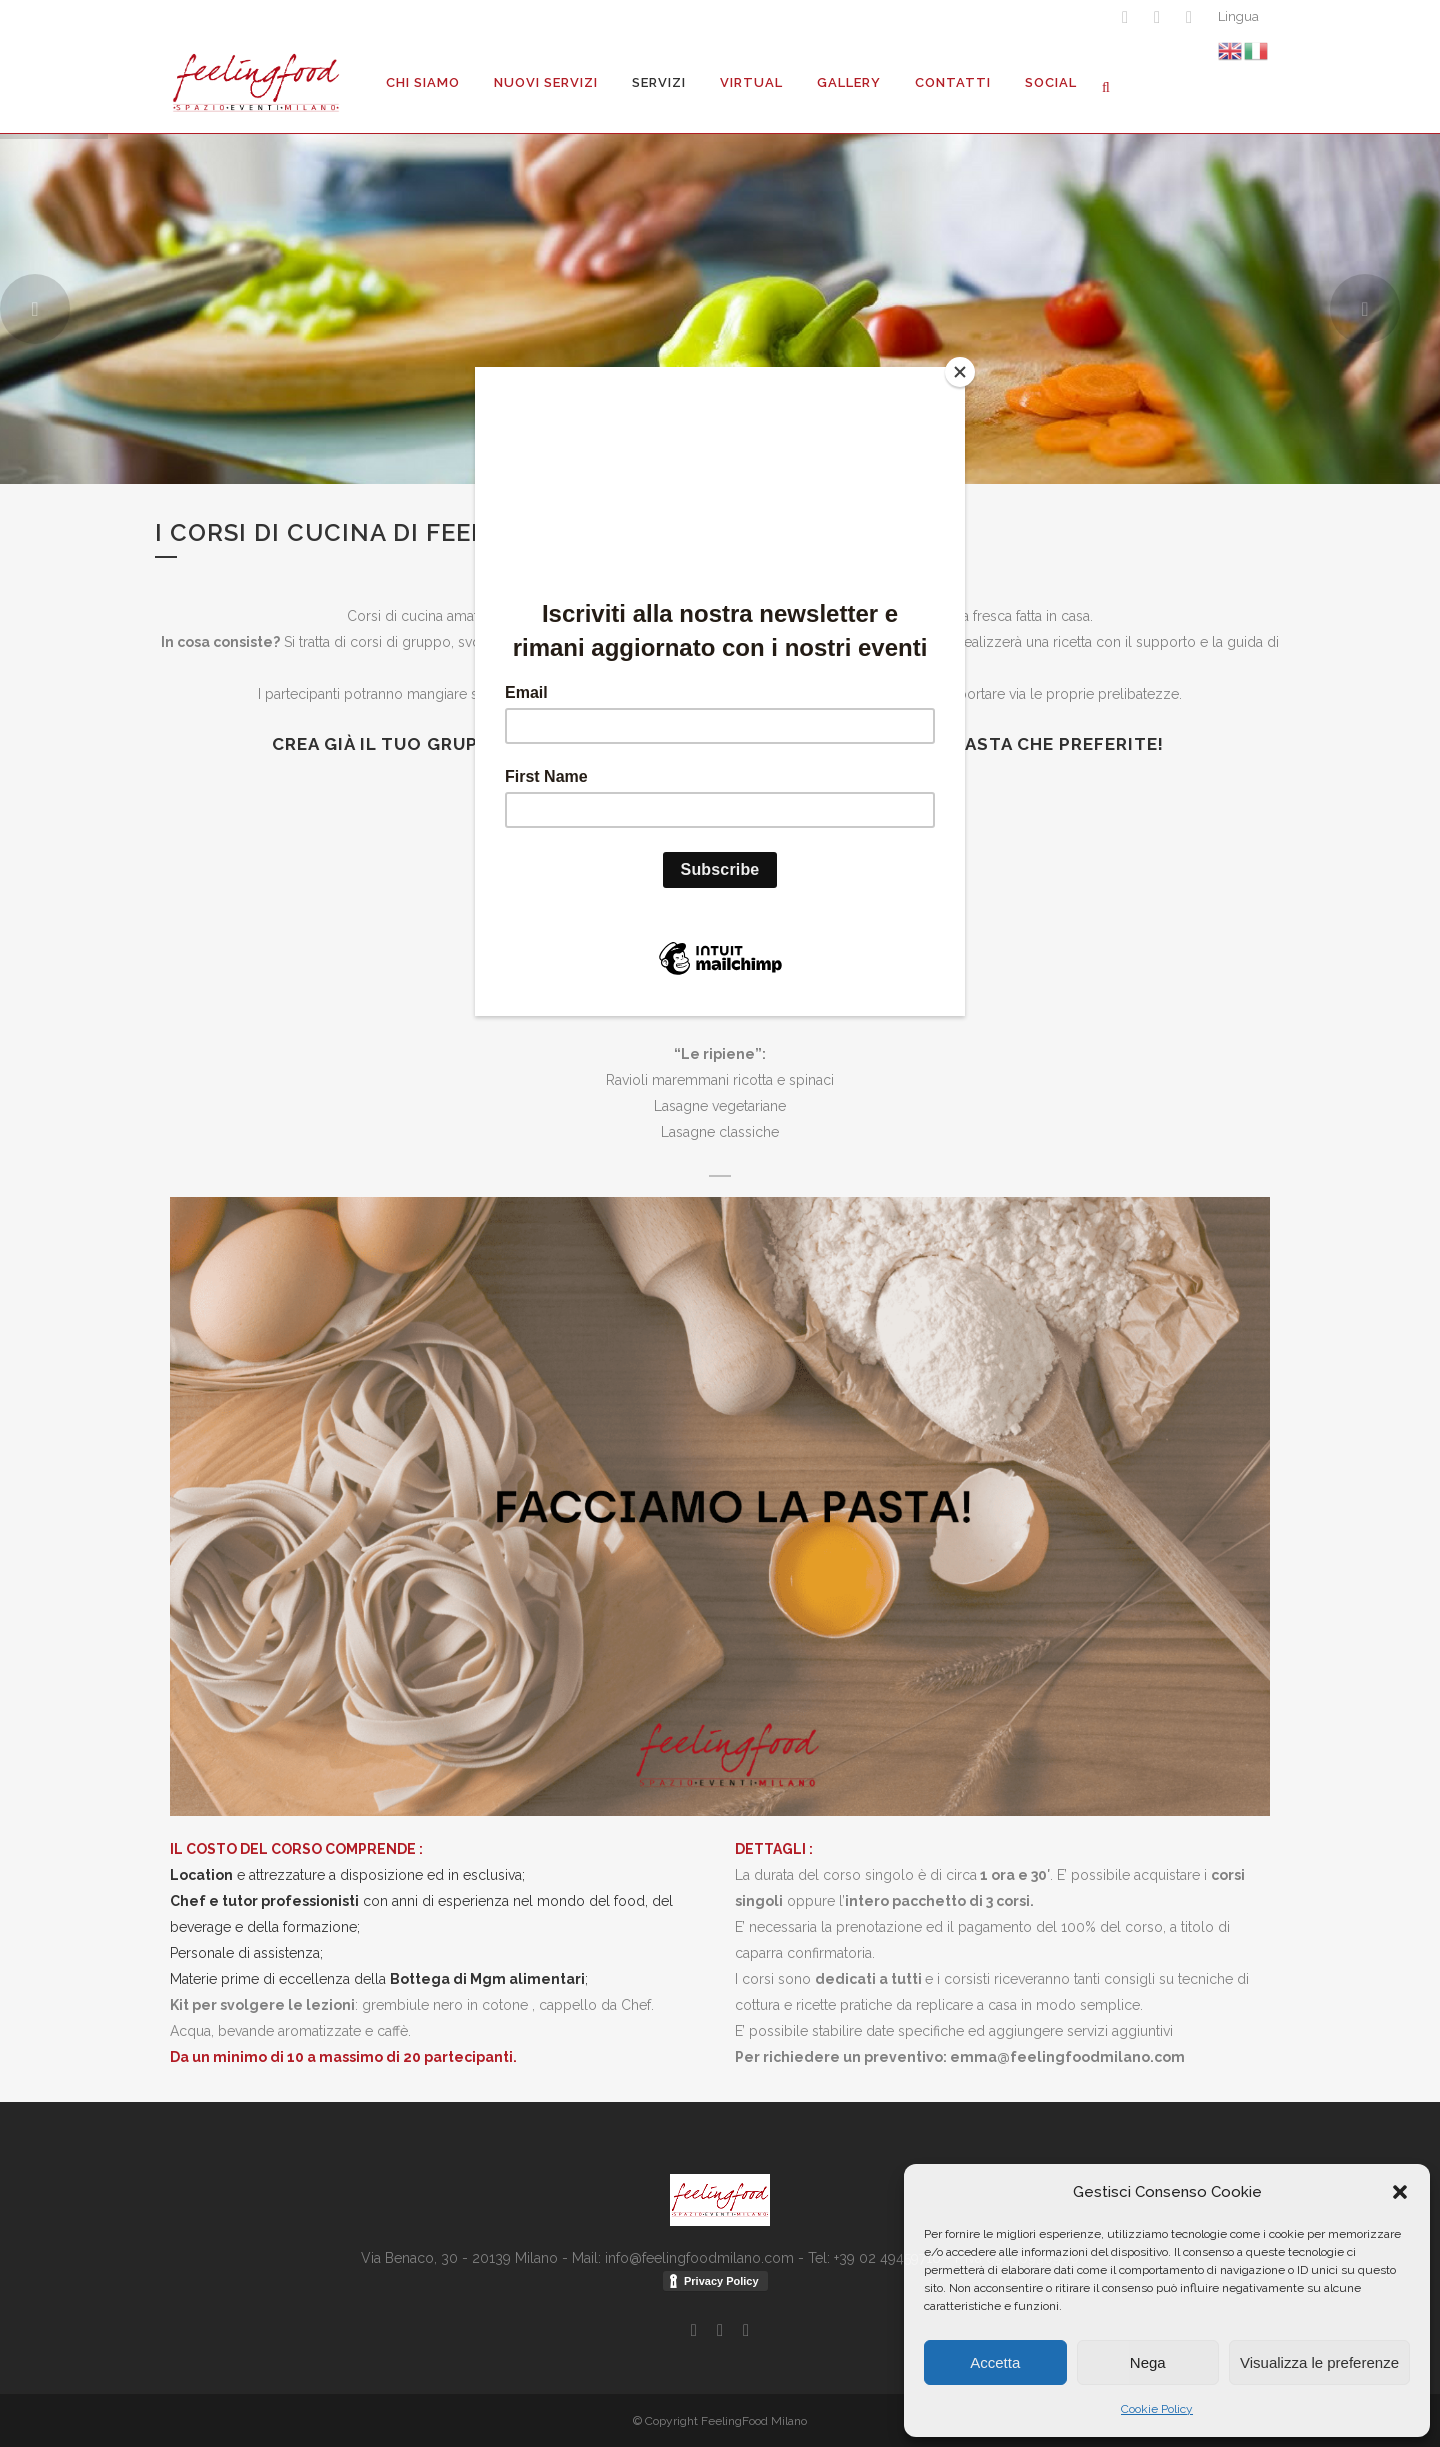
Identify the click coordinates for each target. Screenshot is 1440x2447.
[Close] (960, 372)
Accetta (995, 2362)
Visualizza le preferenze (1319, 2362)
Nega (1148, 2362)
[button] (1400, 2192)
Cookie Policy (1157, 2409)
